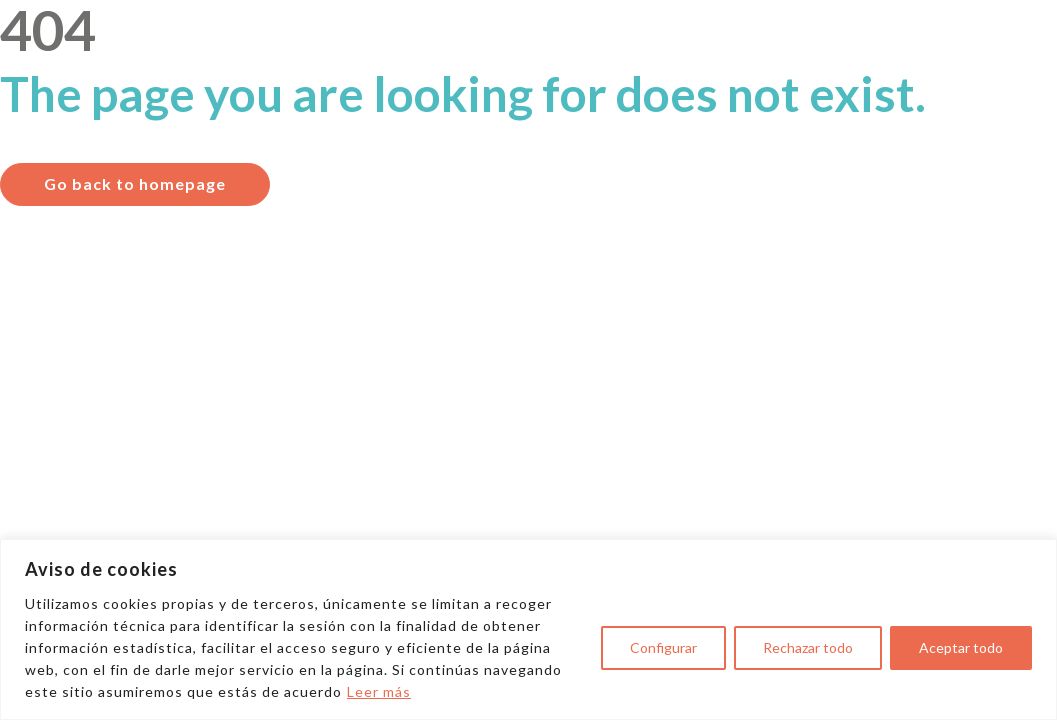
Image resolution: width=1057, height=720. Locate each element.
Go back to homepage (135, 183)
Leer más (379, 691)
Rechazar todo (808, 647)
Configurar (663, 647)
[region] (528, 629)
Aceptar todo (961, 647)
